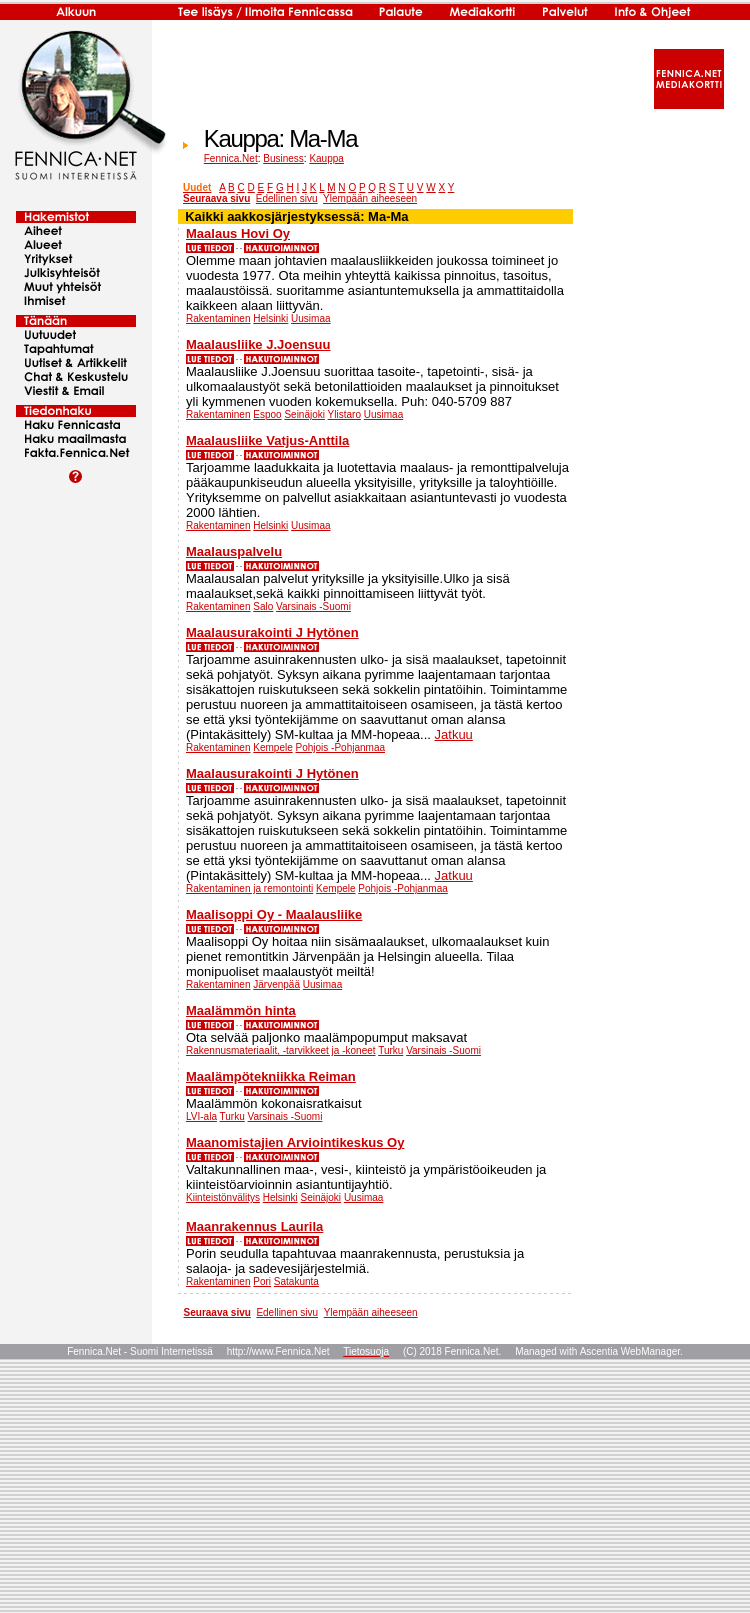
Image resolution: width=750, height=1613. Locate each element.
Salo (263, 606)
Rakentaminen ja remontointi (249, 888)
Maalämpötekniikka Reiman (271, 1076)
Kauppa (326, 158)
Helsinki (270, 318)
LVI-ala (201, 1116)
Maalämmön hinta (241, 1010)
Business (283, 158)
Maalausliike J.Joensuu (258, 344)
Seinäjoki (304, 414)
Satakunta (296, 1281)
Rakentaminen (218, 318)
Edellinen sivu (287, 198)
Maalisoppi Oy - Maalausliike (274, 914)
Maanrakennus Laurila (254, 1226)
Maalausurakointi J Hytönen (272, 632)
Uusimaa (310, 318)
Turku (390, 1050)
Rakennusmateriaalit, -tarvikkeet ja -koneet (281, 1050)
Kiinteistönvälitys (223, 1197)
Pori (262, 1281)
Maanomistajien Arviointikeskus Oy (295, 1142)
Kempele (272, 747)
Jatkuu (454, 734)
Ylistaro (344, 414)
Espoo (267, 414)
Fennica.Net (231, 158)
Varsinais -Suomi (313, 606)
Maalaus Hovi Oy (238, 233)
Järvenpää (276, 984)
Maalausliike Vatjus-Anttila (267, 440)
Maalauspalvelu (234, 551)
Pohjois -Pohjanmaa (341, 747)
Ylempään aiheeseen (370, 198)
